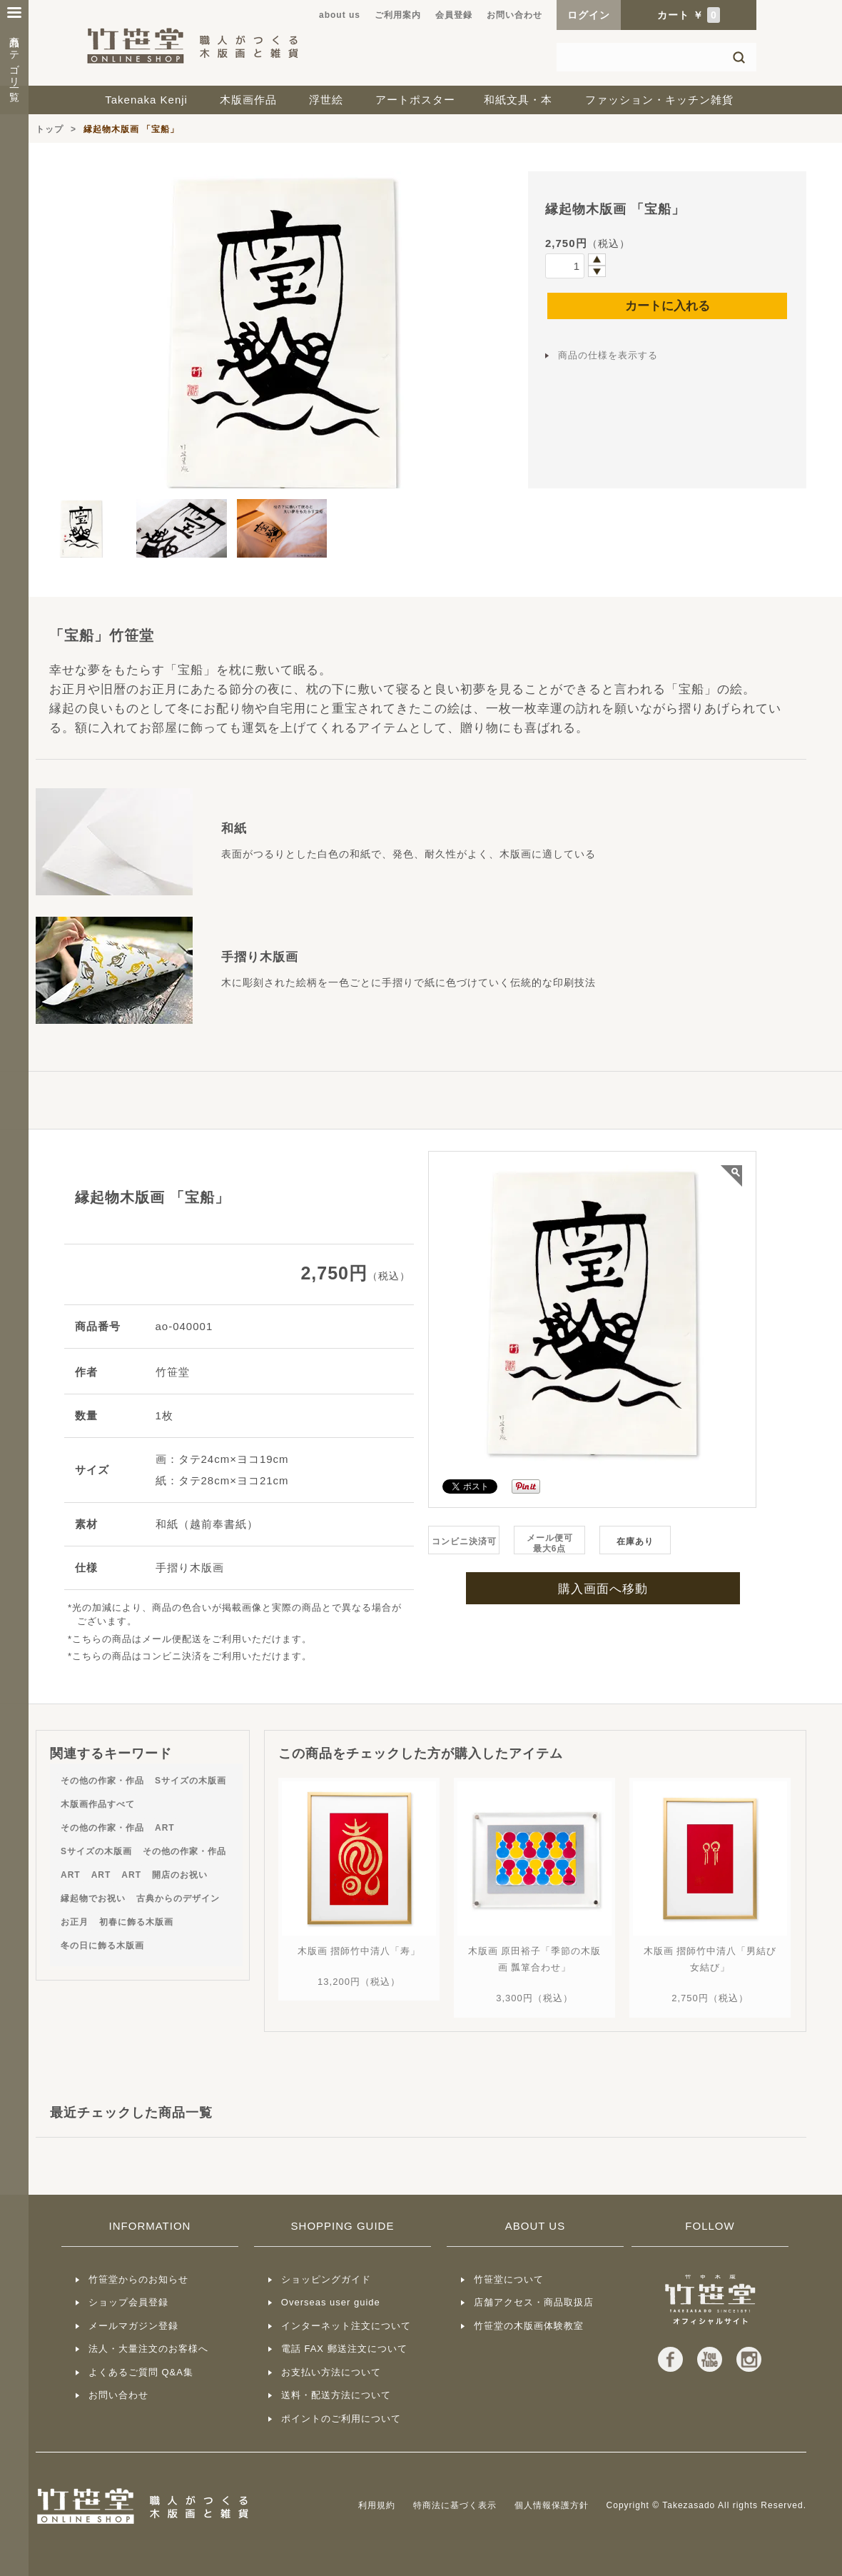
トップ (50, 129)
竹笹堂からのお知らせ (138, 2279)
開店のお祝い (180, 1875)
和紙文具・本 (518, 100)
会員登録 (453, 15)
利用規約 (376, 2505)
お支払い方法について (331, 2372)
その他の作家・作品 (102, 1781)
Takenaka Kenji (146, 100)
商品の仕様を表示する (608, 355)
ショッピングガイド (326, 2279)
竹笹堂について (509, 2279)
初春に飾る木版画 (136, 1922)
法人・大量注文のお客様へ (148, 2348)
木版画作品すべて (98, 1804)
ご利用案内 (398, 15)
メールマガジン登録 (133, 2325)
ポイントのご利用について (341, 2418)
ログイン (588, 15)
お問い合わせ (514, 15)
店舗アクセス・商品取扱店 (534, 2302)
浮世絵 (326, 100)
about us (339, 15)
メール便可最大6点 (550, 1543)
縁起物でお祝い (93, 1898)
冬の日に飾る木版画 (102, 1946)
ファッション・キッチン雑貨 (659, 100)
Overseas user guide (330, 2302)
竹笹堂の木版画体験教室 (529, 2325)
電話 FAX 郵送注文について (344, 2348)
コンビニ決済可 (464, 1541)
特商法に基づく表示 (455, 2505)
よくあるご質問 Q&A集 (140, 2372)
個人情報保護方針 (551, 2505)
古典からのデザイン (178, 1898)
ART (165, 1828)
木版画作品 (248, 100)
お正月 (74, 1922)
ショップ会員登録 (128, 2302)
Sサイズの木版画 (190, 1781)
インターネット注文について (346, 2325)
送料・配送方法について (336, 2395)
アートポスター (415, 100)
